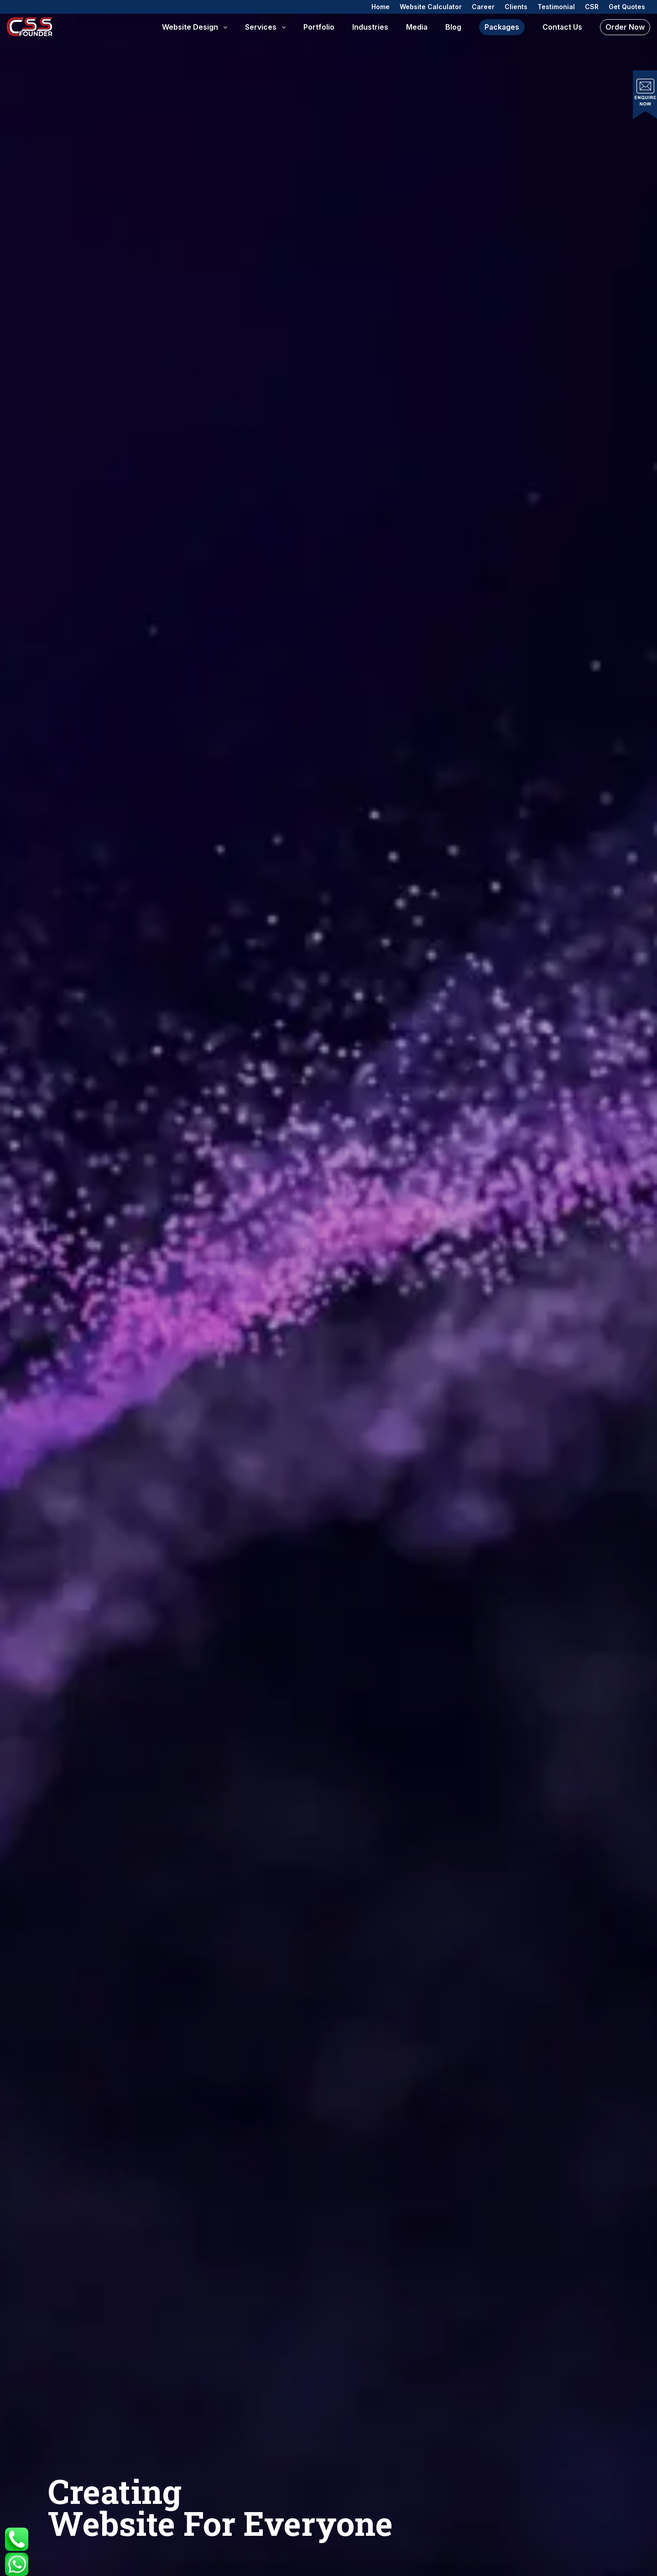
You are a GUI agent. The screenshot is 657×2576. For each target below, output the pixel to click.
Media (417, 27)
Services (260, 27)
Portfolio (318, 27)
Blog (453, 27)
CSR (592, 6)
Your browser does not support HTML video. (328, 1288)
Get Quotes (627, 6)
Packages (502, 26)
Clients (516, 6)
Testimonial (556, 6)
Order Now (625, 26)
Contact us (562, 27)
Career (483, 6)
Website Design (190, 27)
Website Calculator (431, 6)
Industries (370, 27)
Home (380, 6)
